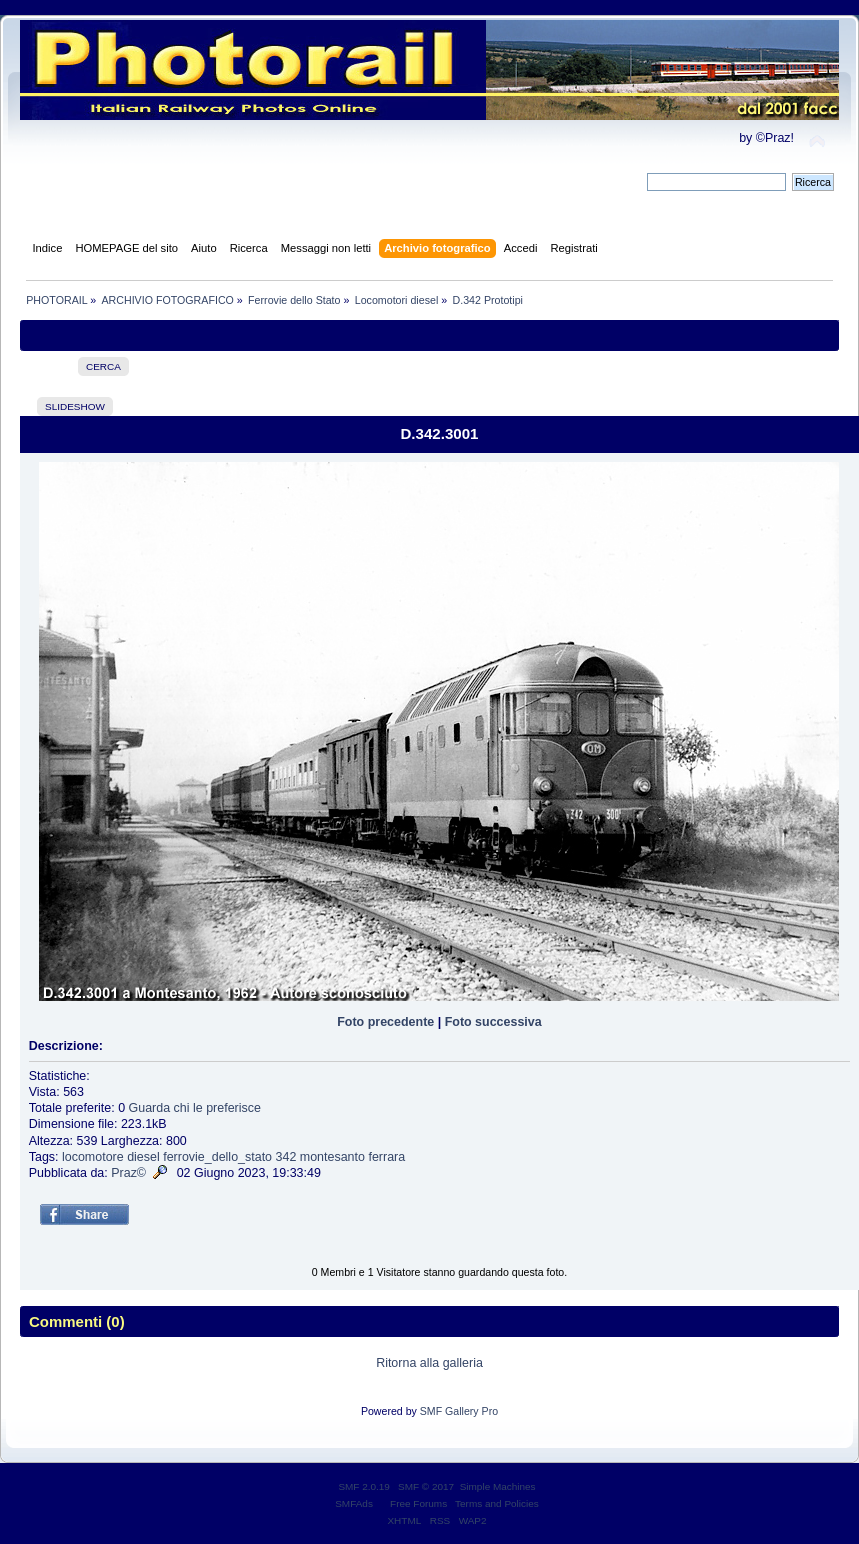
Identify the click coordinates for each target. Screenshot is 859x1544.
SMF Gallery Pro (459, 1411)
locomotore (93, 1157)
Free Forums (418, 1503)
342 (286, 1157)
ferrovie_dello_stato (217, 1157)
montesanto (332, 1157)
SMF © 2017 (426, 1486)
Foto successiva (493, 1022)
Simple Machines (498, 1486)
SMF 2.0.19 (364, 1486)
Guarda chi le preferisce (195, 1108)
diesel (143, 1157)
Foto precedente (385, 1022)
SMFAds (354, 1503)
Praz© (128, 1173)
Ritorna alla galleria (429, 1363)
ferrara (386, 1157)
